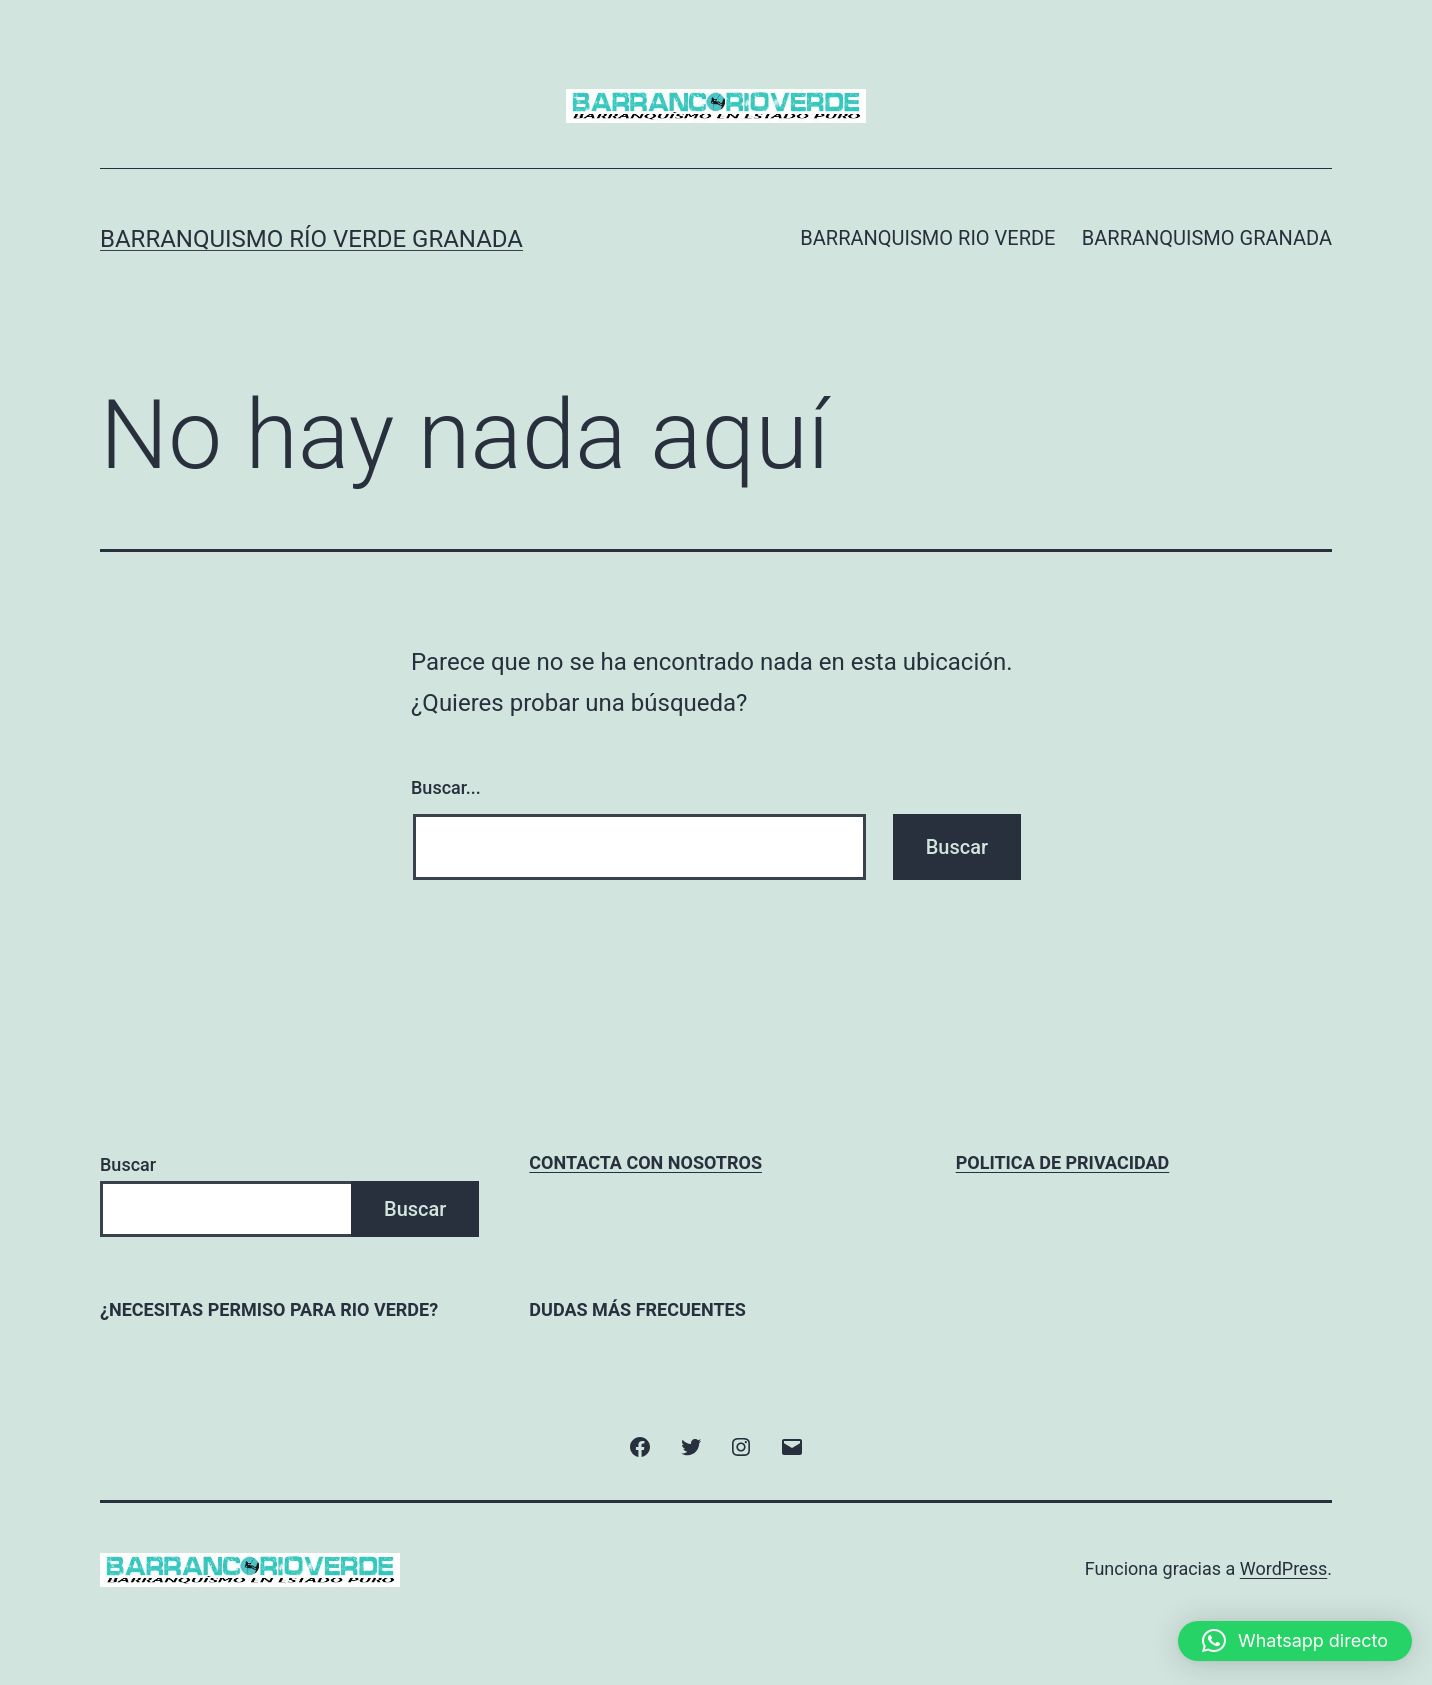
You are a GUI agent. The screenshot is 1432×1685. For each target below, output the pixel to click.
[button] (1295, 1641)
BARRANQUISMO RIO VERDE (927, 238)
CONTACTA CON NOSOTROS (645, 1162)
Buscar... (446, 787)
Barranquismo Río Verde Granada (311, 239)
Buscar (128, 1164)
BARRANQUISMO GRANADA (1207, 238)
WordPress (1283, 1568)
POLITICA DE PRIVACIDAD (1063, 1162)
